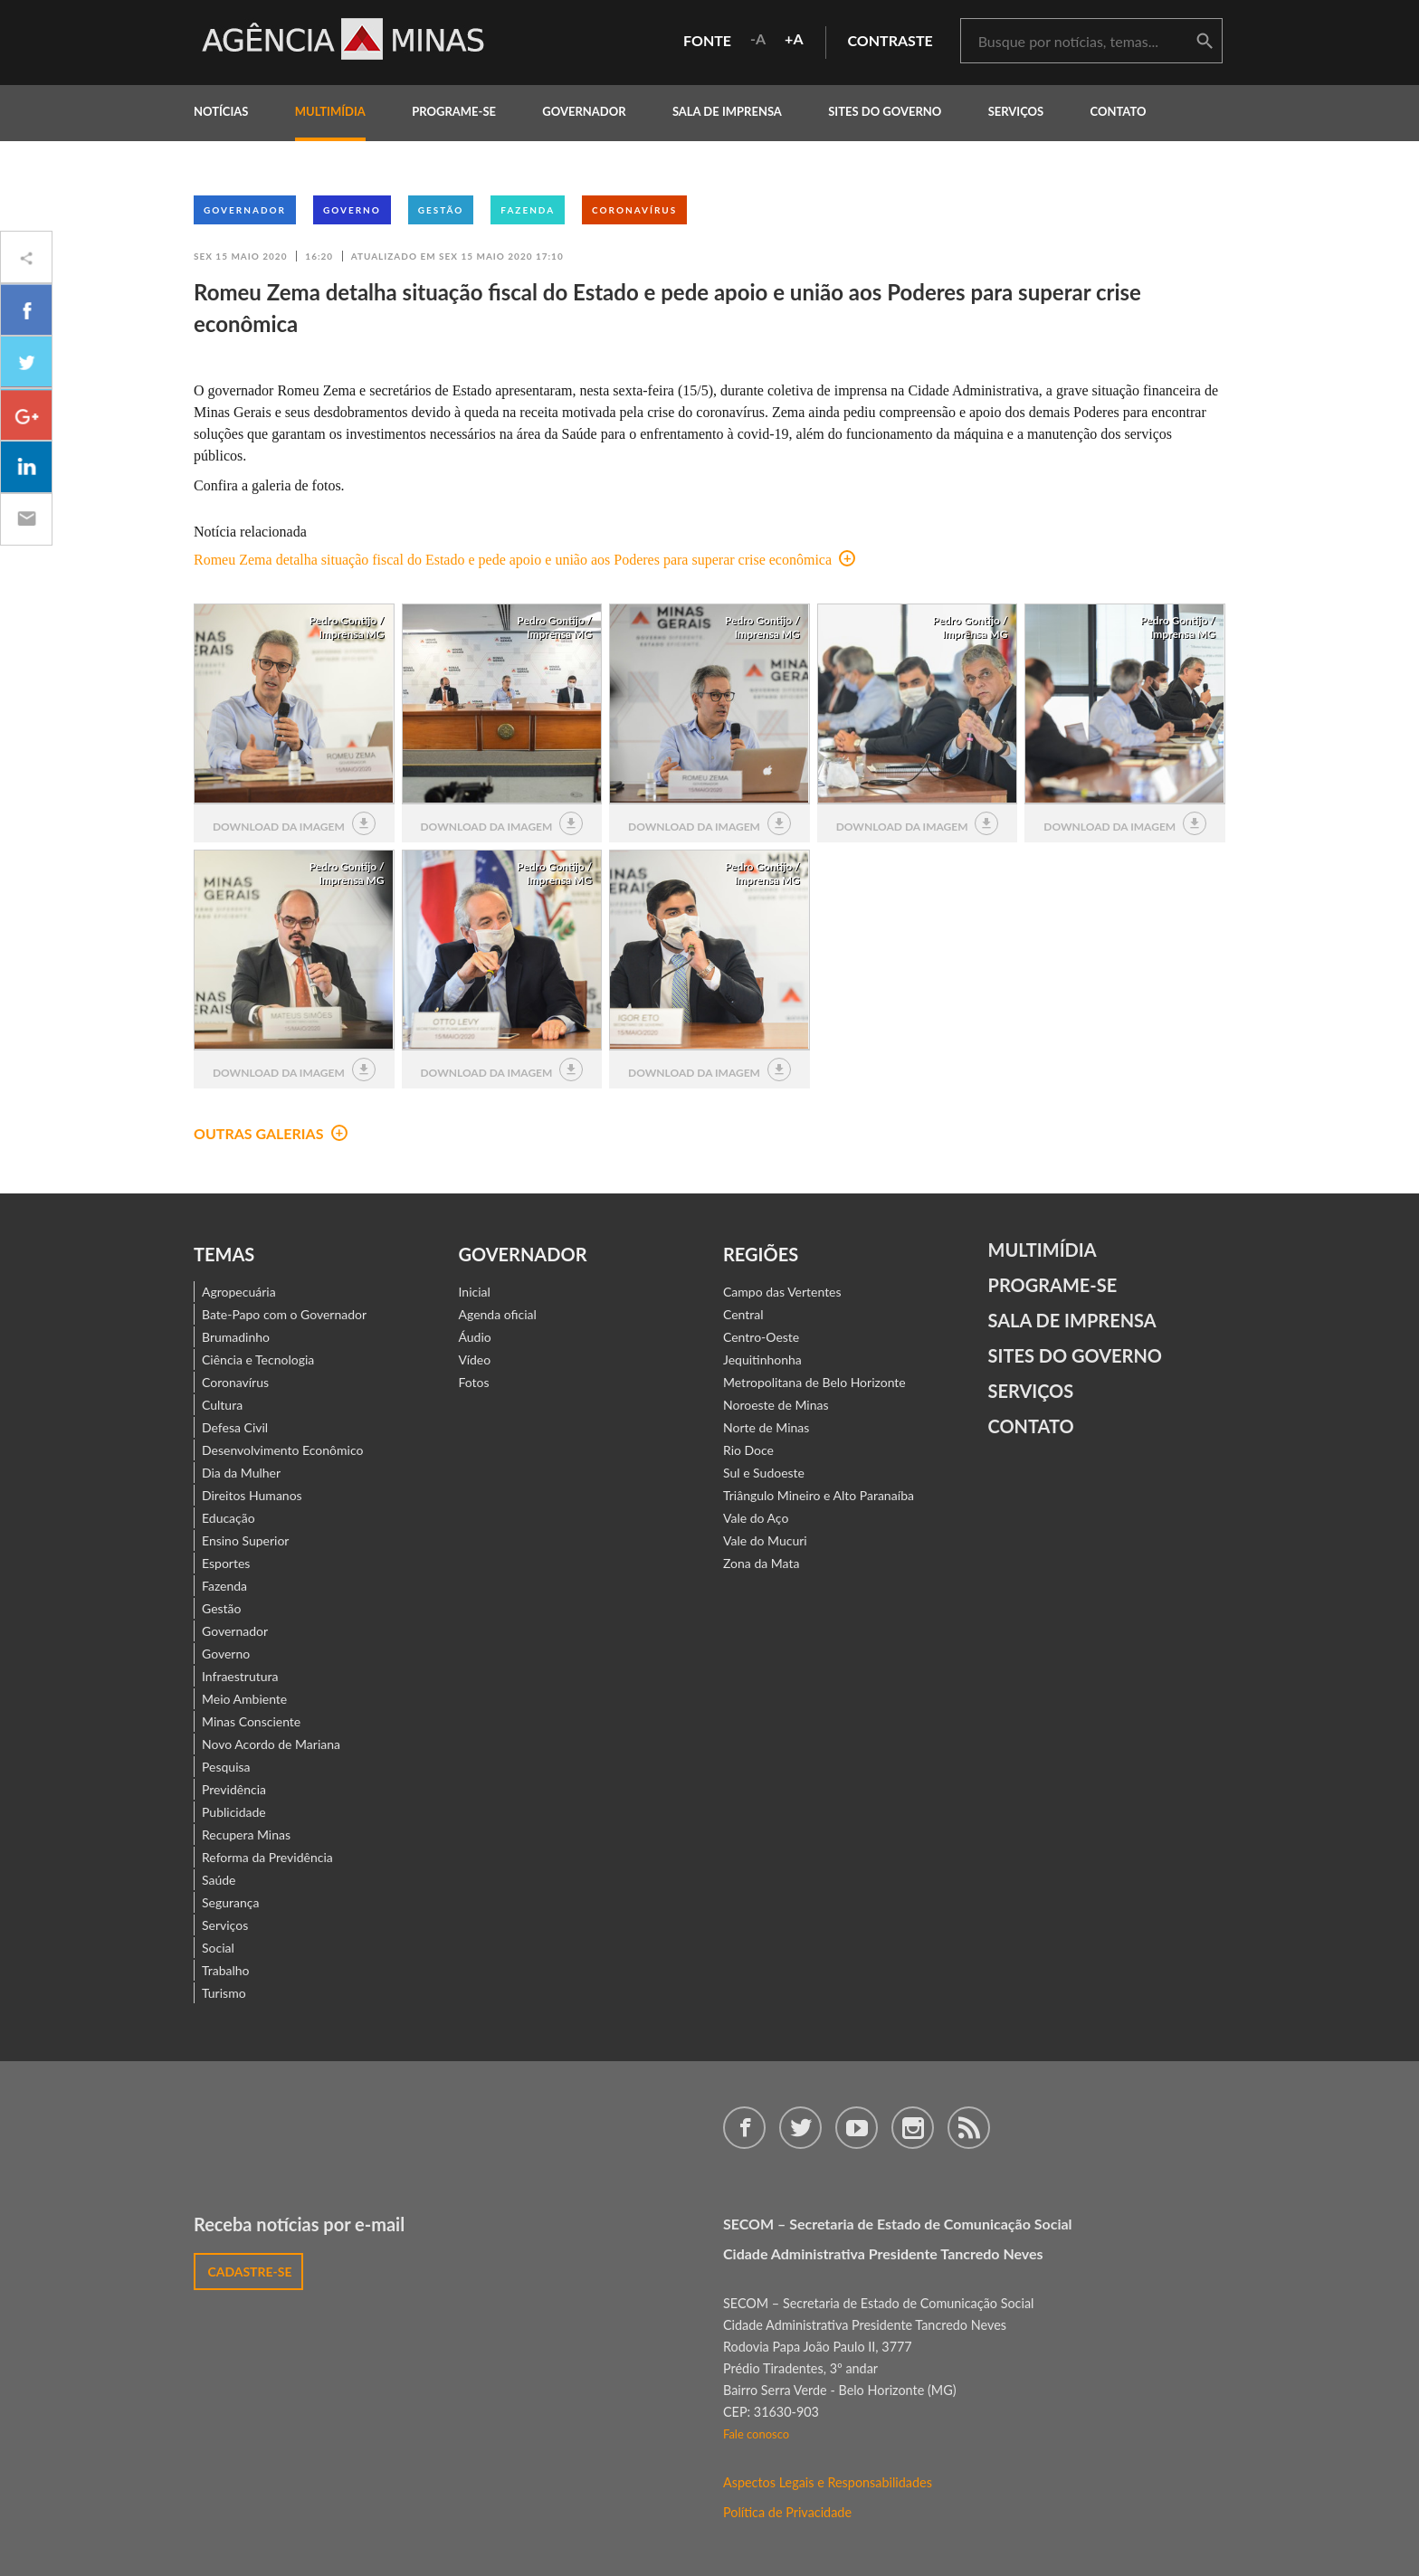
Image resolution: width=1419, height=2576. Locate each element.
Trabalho (226, 1970)
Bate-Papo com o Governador (284, 1314)
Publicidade (234, 1812)
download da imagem (294, 823)
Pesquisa (226, 1766)
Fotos (474, 1382)
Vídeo (475, 1359)
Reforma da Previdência (267, 1857)
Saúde (219, 1879)
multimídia (330, 111)
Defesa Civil (235, 1427)
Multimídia (1042, 1249)
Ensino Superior (245, 1540)
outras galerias (271, 1133)
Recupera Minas (246, 1834)
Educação (228, 1518)
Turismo (224, 1993)
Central (743, 1314)
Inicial (474, 1291)
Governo (352, 209)
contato (1118, 111)
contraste (890, 40)
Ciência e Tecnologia (258, 1359)
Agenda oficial (498, 1314)
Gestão (441, 209)
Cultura (222, 1404)
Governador (245, 209)
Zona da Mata (761, 1563)
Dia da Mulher (241, 1472)
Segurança (230, 1902)
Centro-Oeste (761, 1337)
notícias (221, 111)
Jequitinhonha (762, 1359)
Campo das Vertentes (782, 1291)
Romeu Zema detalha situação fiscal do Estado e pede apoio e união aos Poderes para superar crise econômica (524, 559)
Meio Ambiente (244, 1698)
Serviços (1016, 111)
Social (218, 1947)
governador (583, 111)
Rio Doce (748, 1450)
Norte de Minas (766, 1427)
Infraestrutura (240, 1676)
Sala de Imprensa (727, 111)
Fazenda (527, 209)
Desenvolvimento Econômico (282, 1450)
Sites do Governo (884, 111)
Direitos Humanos (252, 1495)
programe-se (454, 111)
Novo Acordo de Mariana (271, 1744)
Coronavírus (634, 209)
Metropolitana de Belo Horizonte (814, 1382)
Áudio (475, 1337)
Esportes (226, 1563)
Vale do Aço (755, 1518)
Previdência (234, 1789)
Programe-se (1053, 1285)
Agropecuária (239, 1291)
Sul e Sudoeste (764, 1472)
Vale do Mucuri (765, 1540)
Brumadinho (236, 1337)
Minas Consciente (251, 1721)
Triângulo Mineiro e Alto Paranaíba (818, 1495)
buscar (1204, 42)
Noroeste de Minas (775, 1404)
